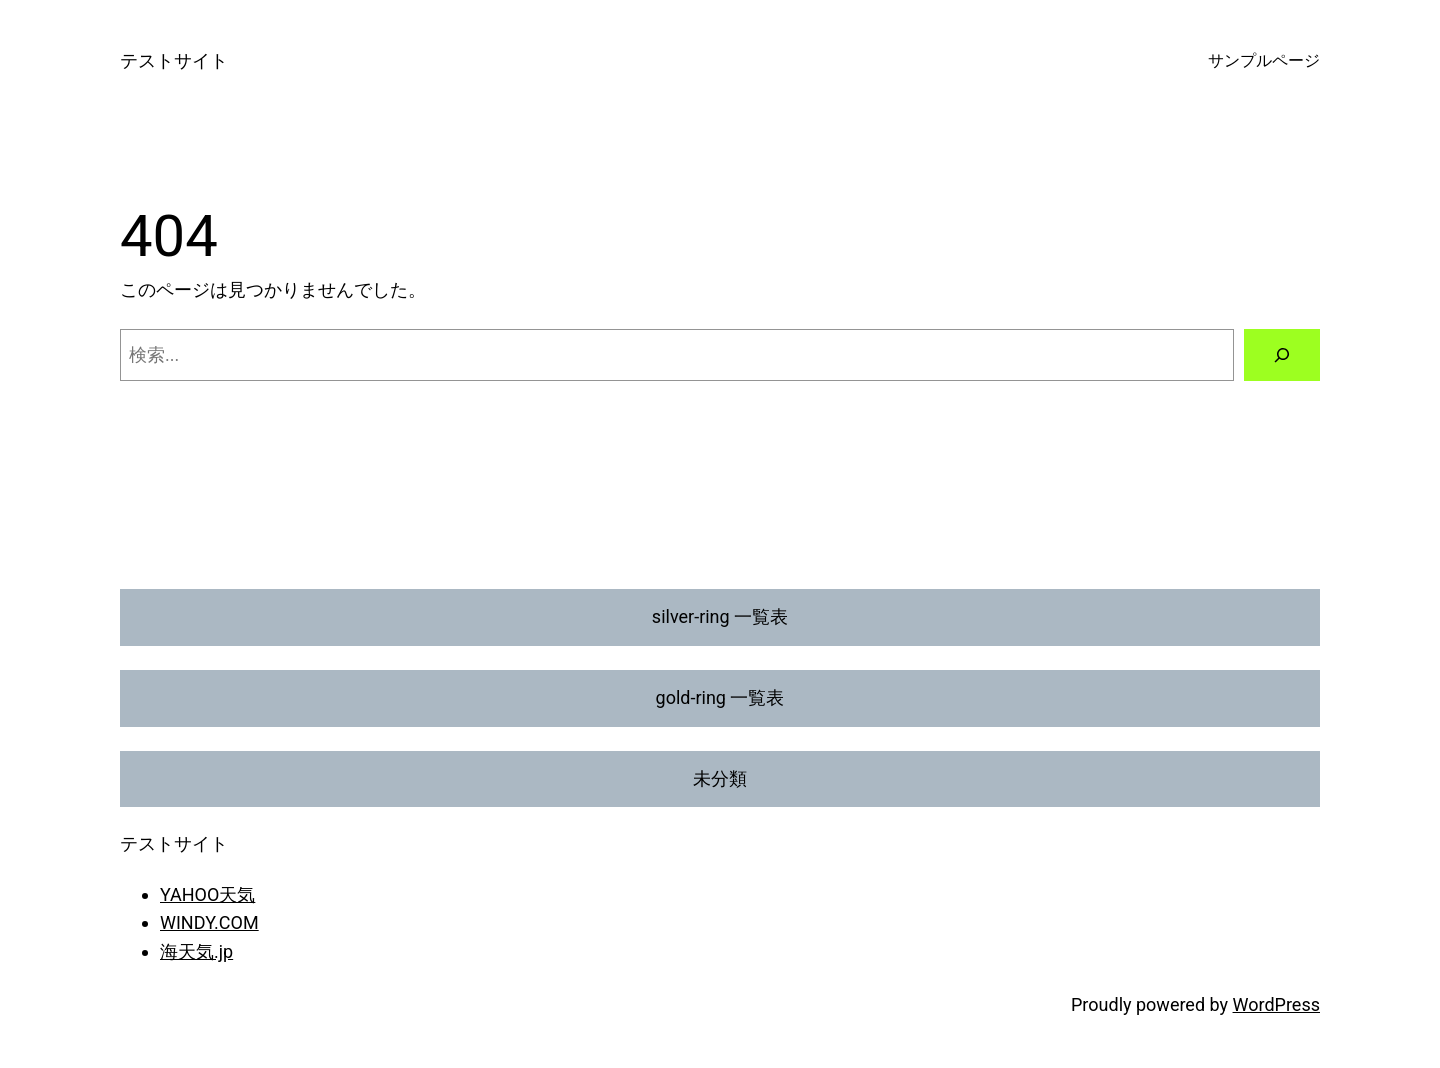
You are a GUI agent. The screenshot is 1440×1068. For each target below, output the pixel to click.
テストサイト (174, 60)
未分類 (720, 778)
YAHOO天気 (207, 894)
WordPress (1276, 1004)
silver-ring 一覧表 (720, 616)
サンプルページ (1264, 60)
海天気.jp (196, 951)
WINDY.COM (209, 922)
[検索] (1282, 355)
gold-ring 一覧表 (720, 697)
